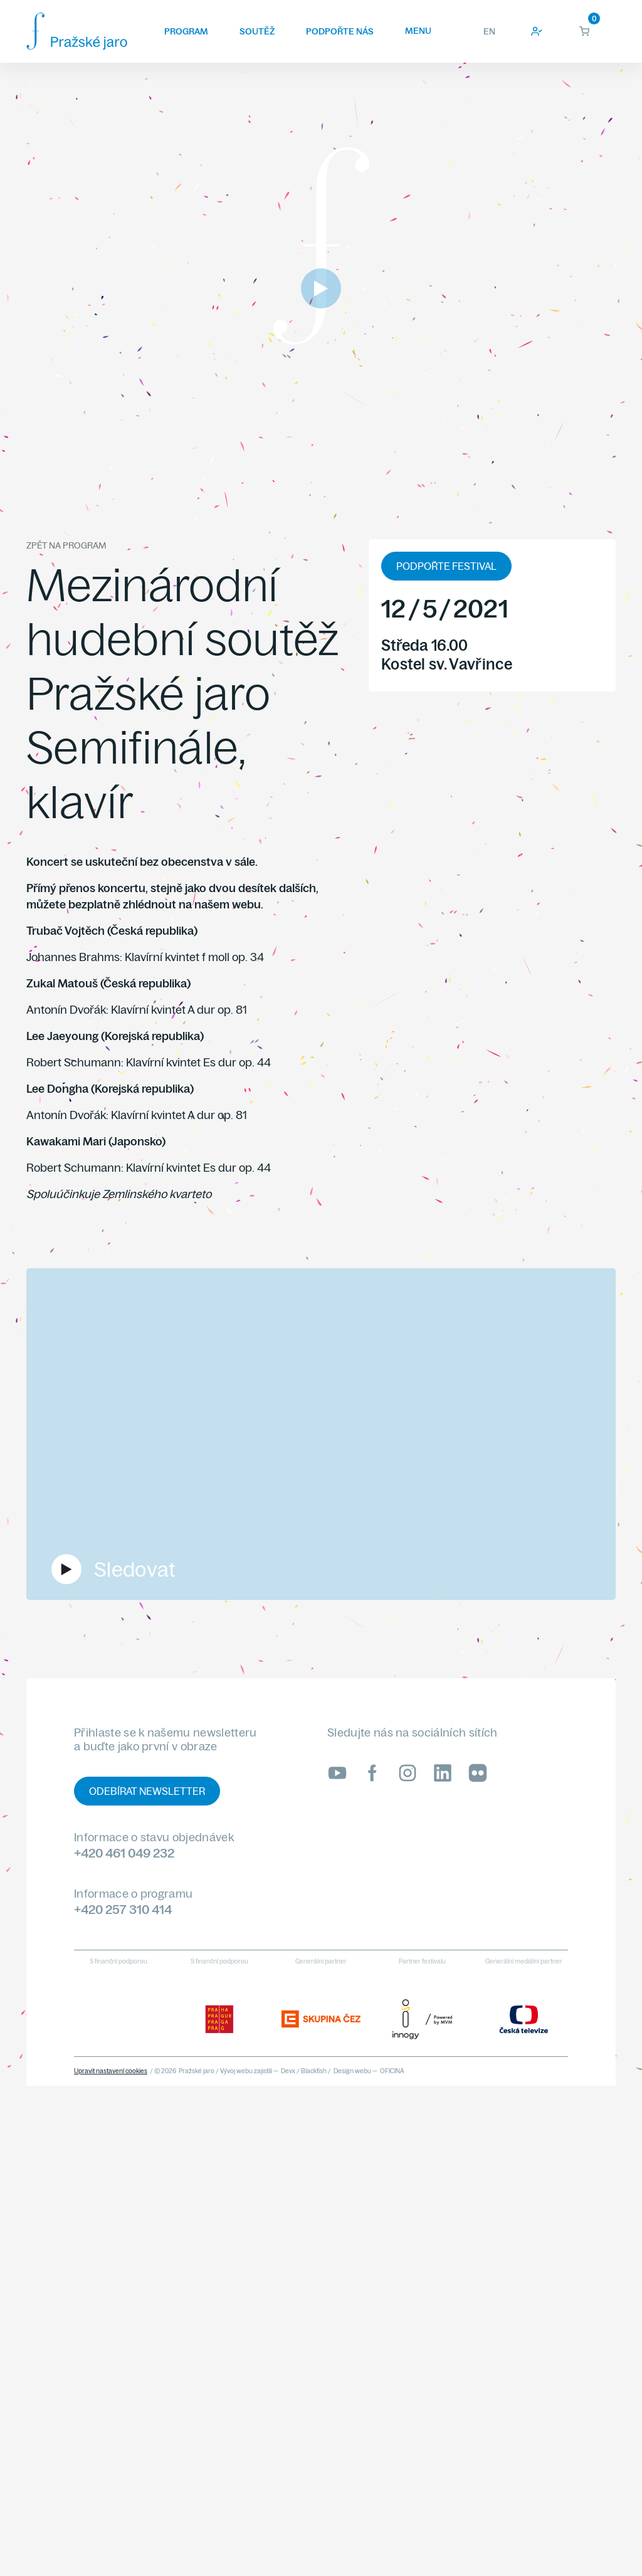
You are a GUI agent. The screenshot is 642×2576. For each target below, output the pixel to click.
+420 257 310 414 (123, 1909)
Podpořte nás (340, 31)
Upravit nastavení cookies (110, 2071)
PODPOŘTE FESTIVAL (446, 566)
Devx (288, 2071)
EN (489, 31)
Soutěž (257, 31)
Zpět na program (66, 545)
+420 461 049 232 (124, 1853)
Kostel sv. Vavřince (446, 664)
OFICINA (392, 2071)
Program (186, 31)
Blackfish (314, 2071)
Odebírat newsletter (147, 1791)
